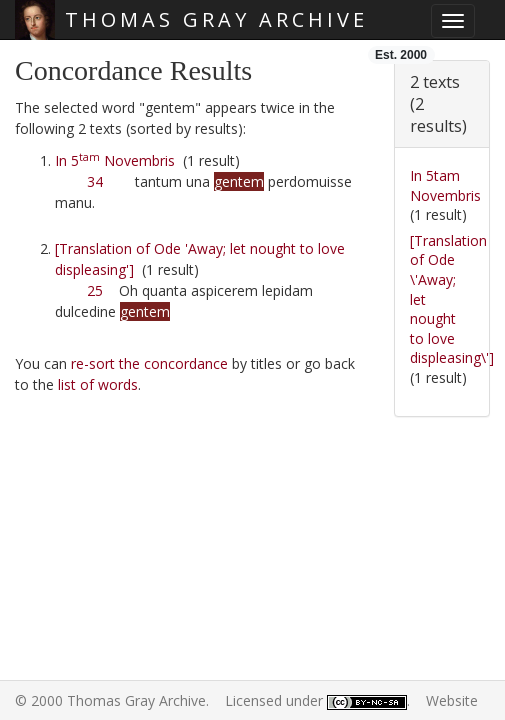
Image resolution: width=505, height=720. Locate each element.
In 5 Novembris (115, 160)
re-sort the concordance (149, 363)
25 (95, 290)
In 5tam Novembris (445, 185)
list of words (98, 384)
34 (95, 181)
